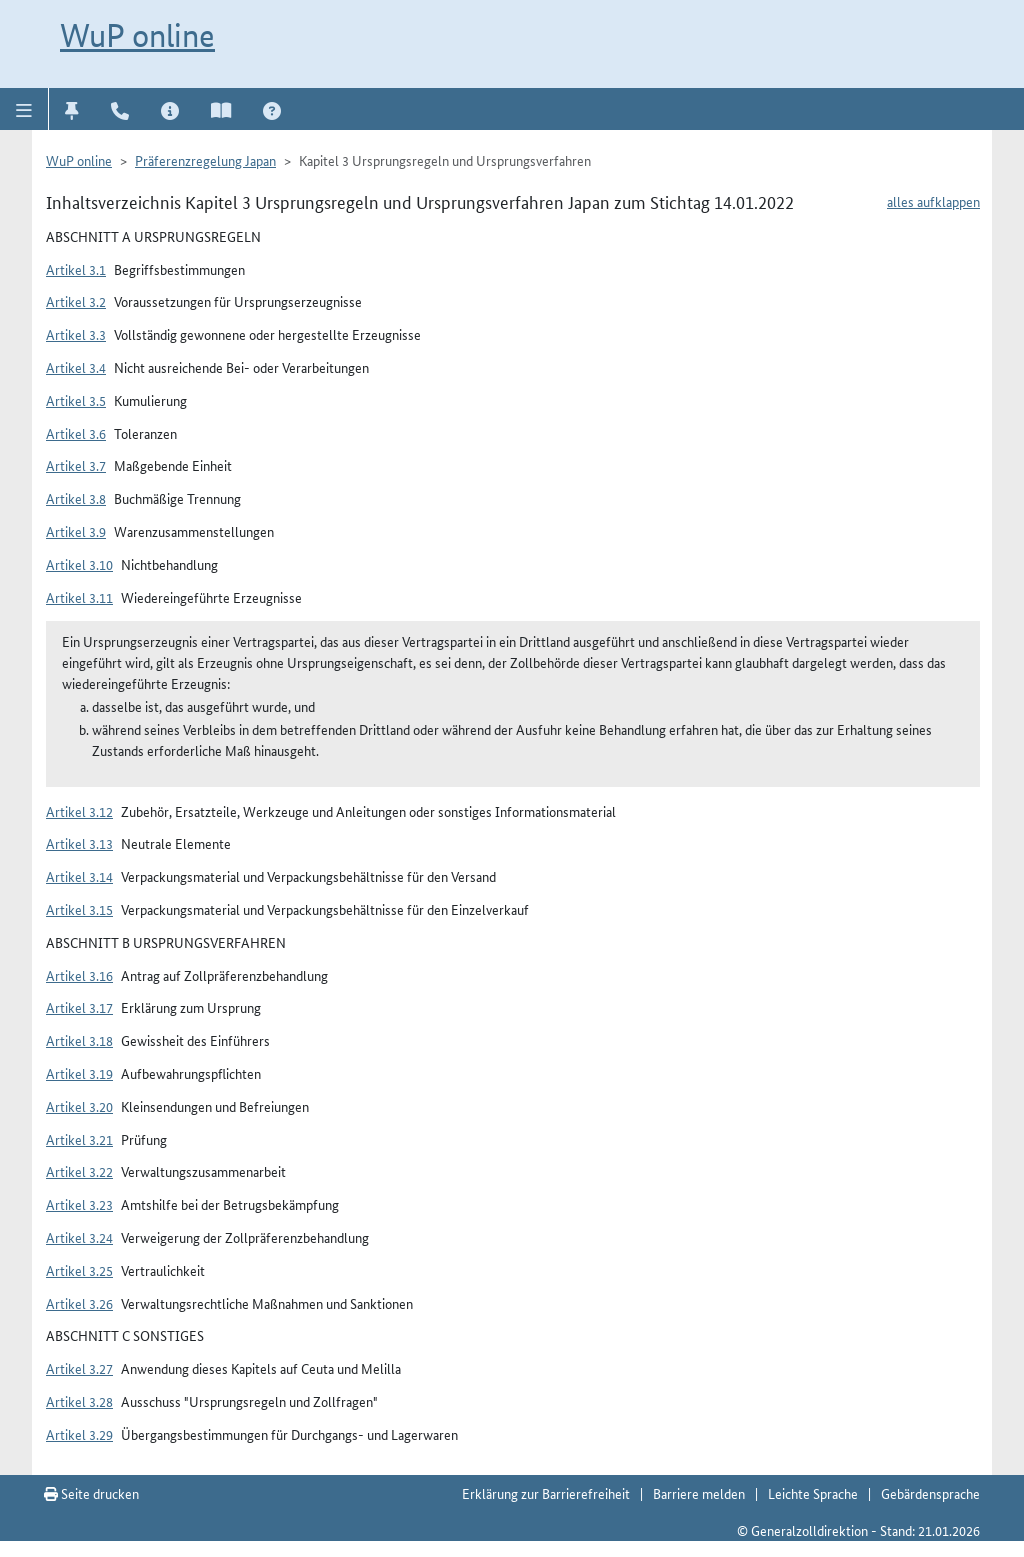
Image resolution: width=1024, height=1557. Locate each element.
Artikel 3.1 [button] (76, 269)
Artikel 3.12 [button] (79, 811)
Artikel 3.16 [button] (79, 975)
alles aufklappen (933, 201)
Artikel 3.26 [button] (79, 1303)
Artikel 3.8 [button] (76, 498)
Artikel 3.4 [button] (76, 367)
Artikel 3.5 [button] (76, 400)
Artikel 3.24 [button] (79, 1237)
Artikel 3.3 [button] (76, 334)
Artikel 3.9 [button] (76, 531)
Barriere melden (699, 1493)
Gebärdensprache (930, 1493)
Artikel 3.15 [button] (79, 909)
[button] (24, 109)
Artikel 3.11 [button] (79, 597)
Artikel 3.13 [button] (79, 843)
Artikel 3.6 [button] (76, 433)
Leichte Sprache (813, 1493)
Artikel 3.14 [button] (79, 876)
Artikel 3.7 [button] (76, 465)
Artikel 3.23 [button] (79, 1204)
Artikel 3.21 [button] (79, 1139)
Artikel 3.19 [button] (79, 1073)
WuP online (137, 35)
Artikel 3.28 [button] (79, 1401)
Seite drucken (91, 1493)
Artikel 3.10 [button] (79, 564)
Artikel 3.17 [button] (79, 1007)
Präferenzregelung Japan (205, 160)
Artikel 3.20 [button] (79, 1106)
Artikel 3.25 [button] (79, 1270)
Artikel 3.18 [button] (79, 1040)
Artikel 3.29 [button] (79, 1434)
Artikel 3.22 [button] (79, 1171)
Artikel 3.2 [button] (76, 301)
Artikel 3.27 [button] (79, 1368)
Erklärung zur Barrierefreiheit (546, 1493)
